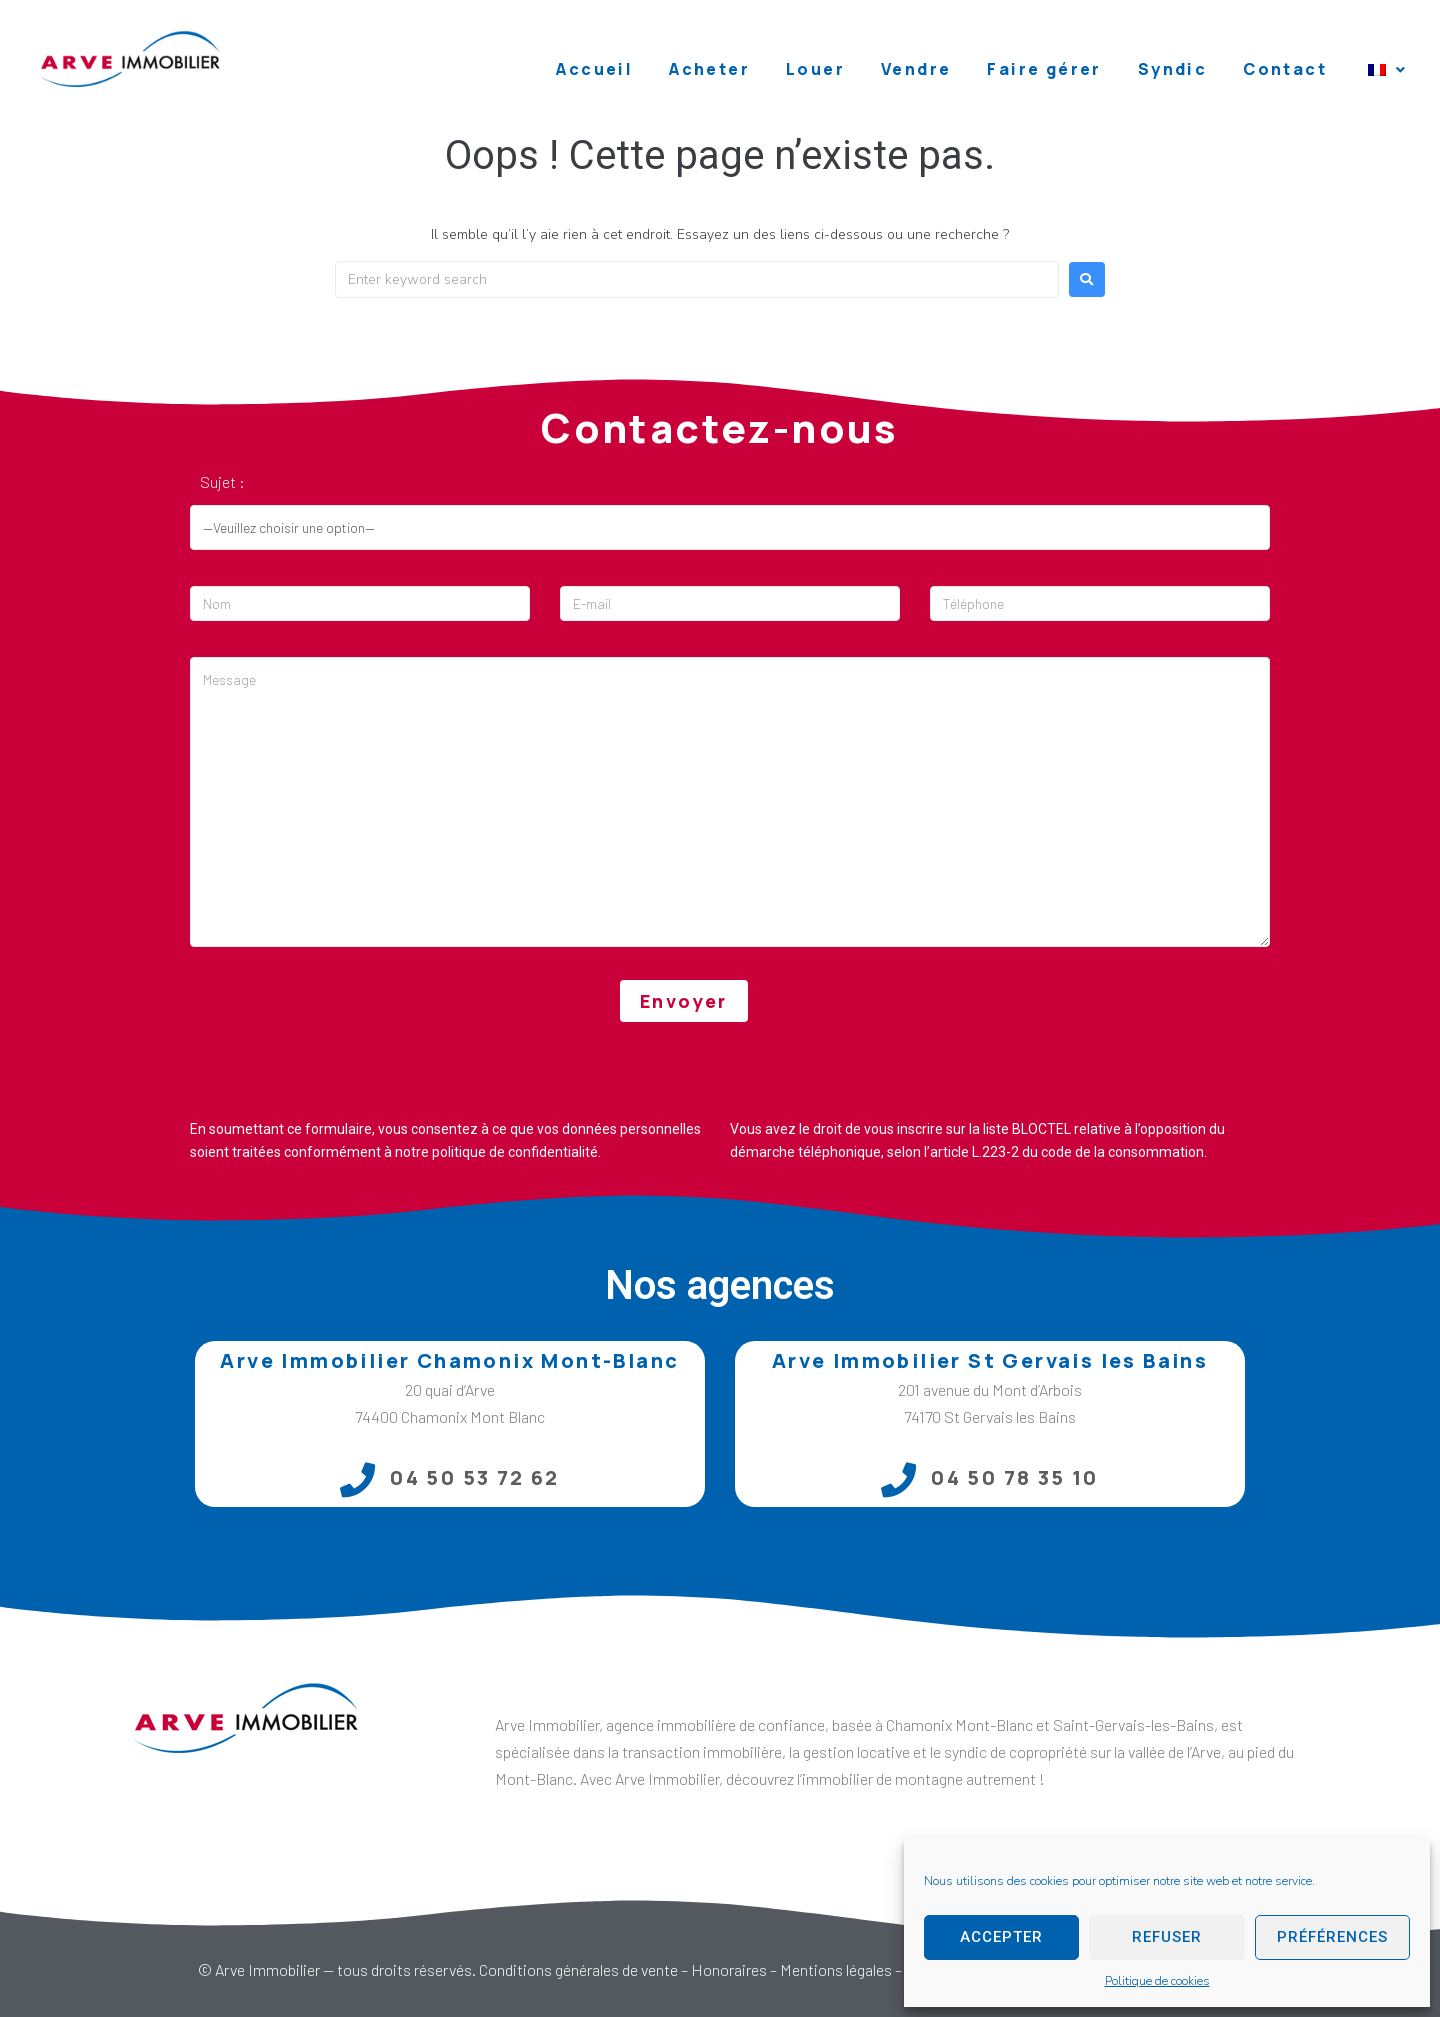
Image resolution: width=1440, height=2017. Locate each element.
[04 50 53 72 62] (357, 1479)
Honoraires (729, 1969)
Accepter (1001, 1937)
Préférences (1332, 1937)
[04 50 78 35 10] (898, 1479)
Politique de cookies (1157, 1981)
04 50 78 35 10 (1015, 1477)
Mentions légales (836, 1969)
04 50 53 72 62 (475, 1477)
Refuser (1167, 1937)
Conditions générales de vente (578, 1969)
